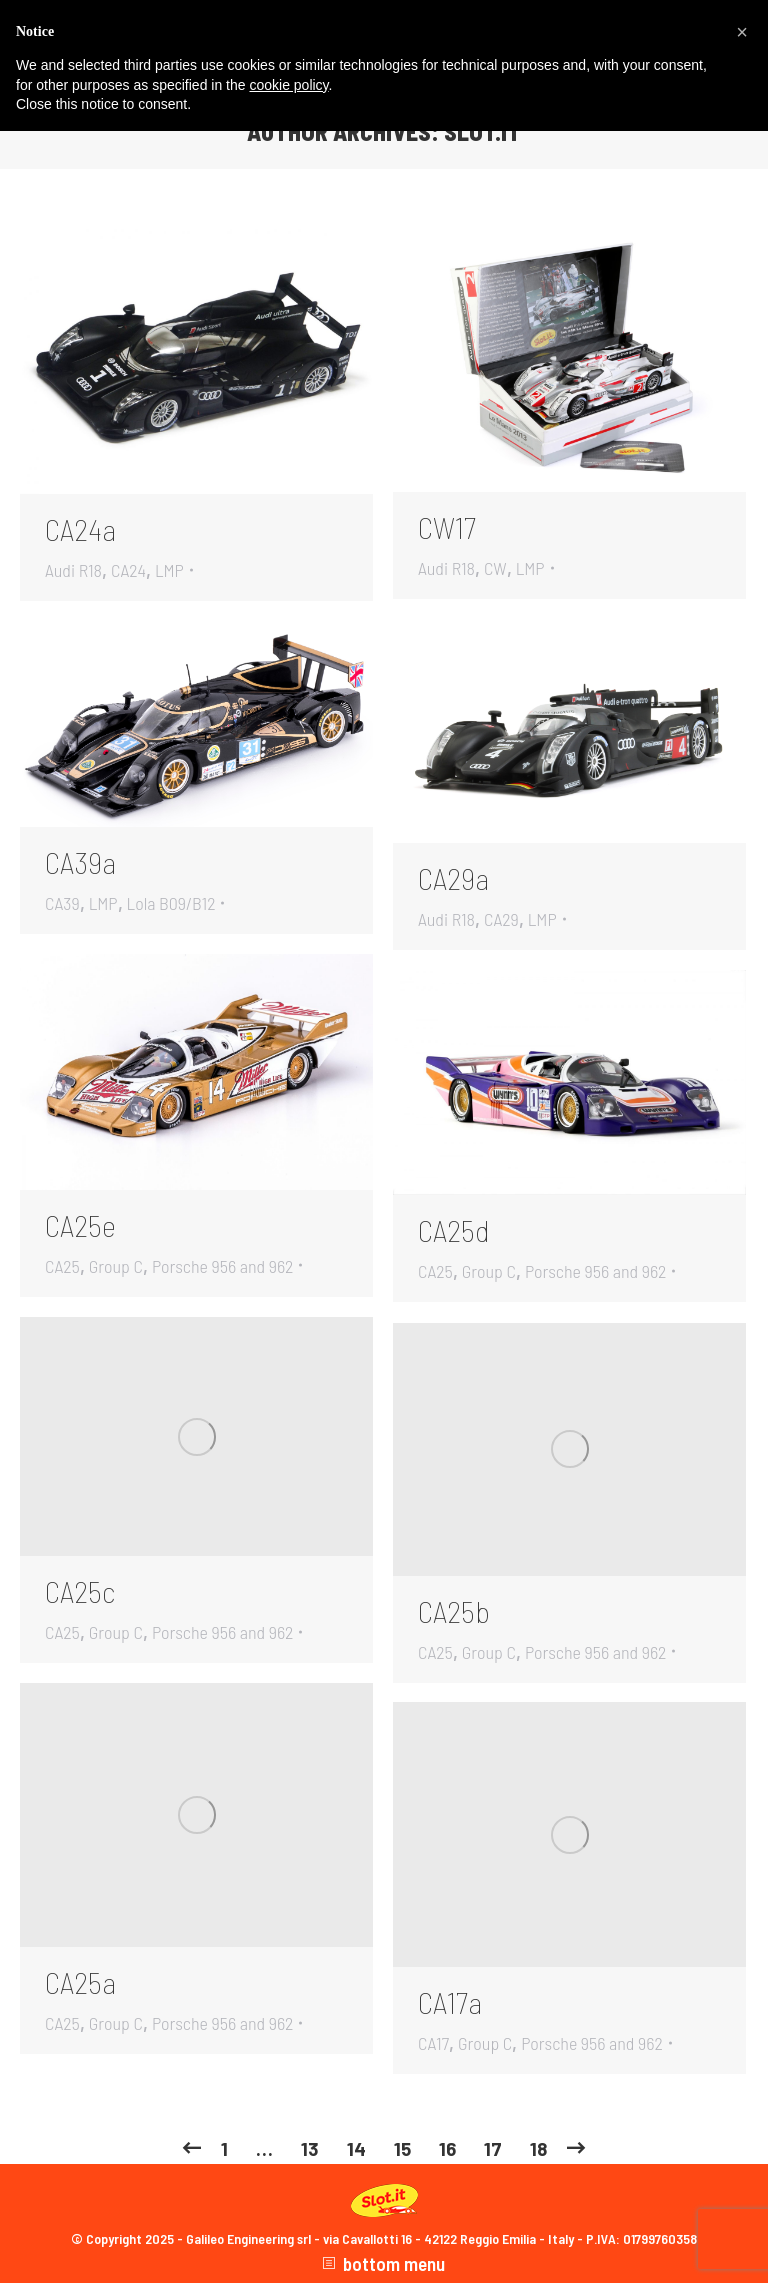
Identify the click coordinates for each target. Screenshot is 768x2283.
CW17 (447, 527)
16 (447, 2148)
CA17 (433, 2043)
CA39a (80, 862)
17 (493, 2148)
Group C (116, 1266)
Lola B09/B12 (171, 903)
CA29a (453, 878)
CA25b (454, 1611)
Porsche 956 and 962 (223, 1266)
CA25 (62, 1266)
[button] (742, 32)
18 (538, 2148)
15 (402, 2148)
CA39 (62, 903)
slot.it (482, 131)
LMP (169, 570)
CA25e (80, 1225)
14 (356, 2148)
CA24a (80, 529)
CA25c (80, 1591)
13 (310, 2148)
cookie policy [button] (288, 85)
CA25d (454, 1230)
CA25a (80, 1982)
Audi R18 (73, 570)
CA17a (450, 2002)
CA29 (501, 919)
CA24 (128, 570)
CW (495, 568)
